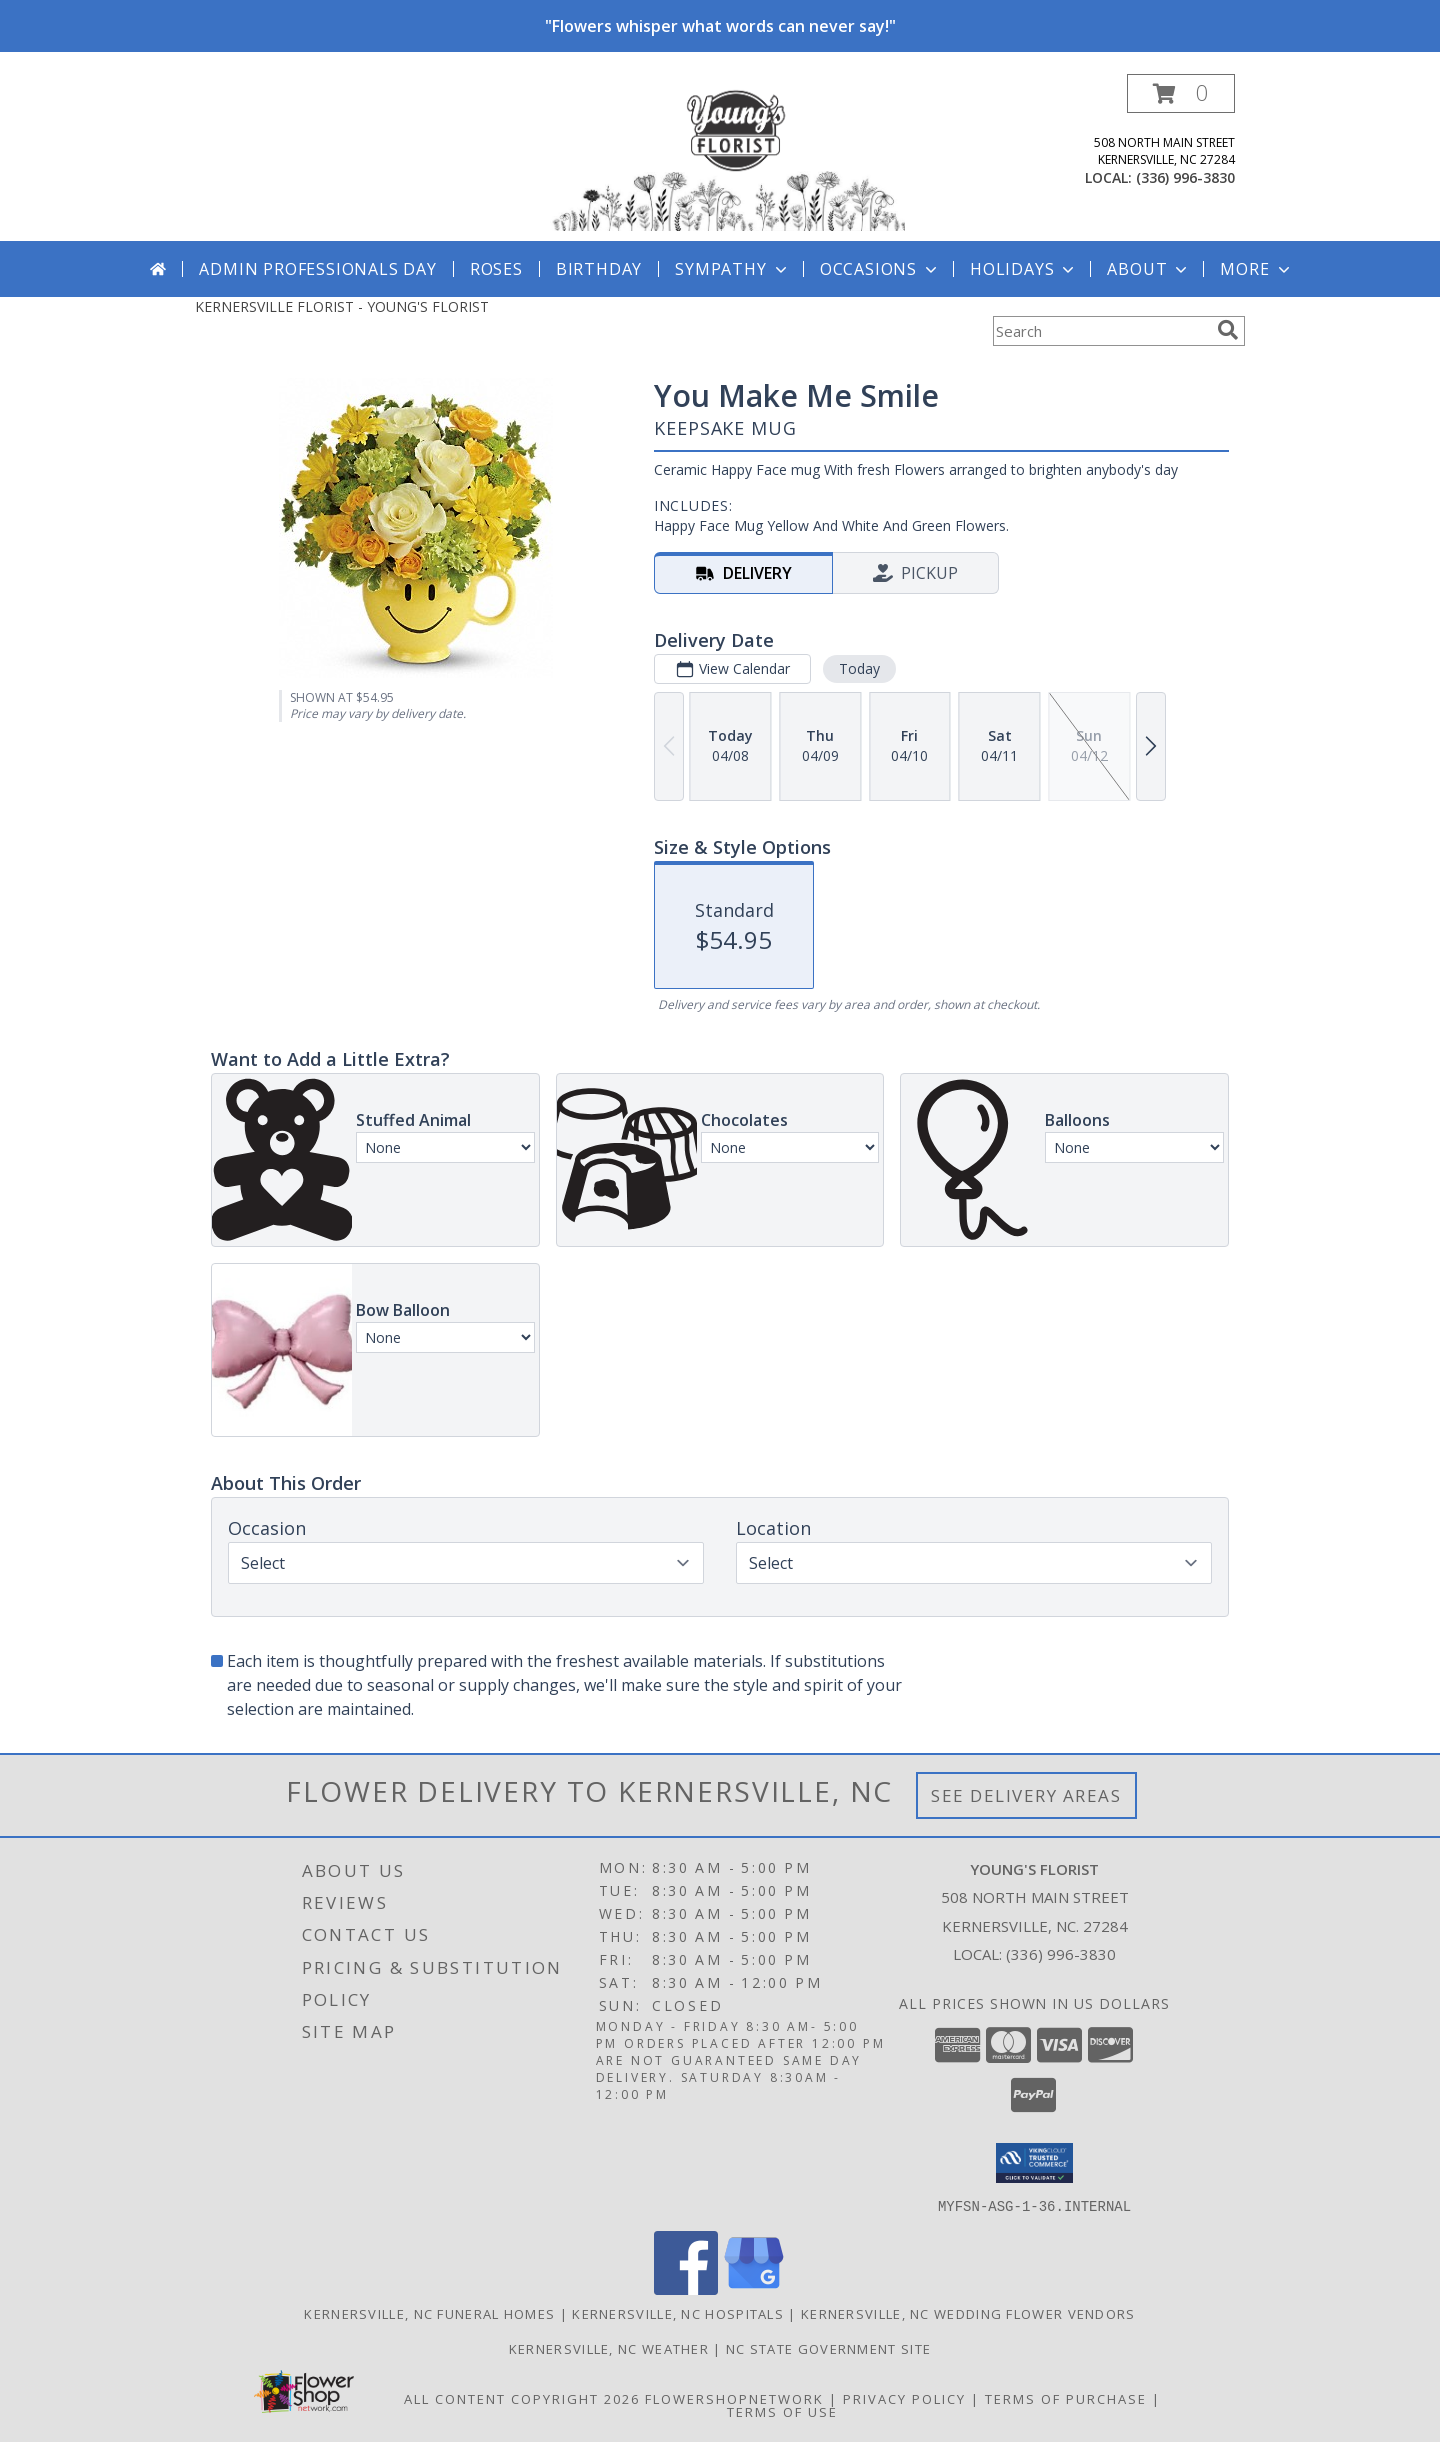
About (1149, 269)
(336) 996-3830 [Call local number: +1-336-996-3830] (1185, 177)
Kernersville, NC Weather (609, 2348)
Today (859, 668)
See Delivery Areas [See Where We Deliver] (1026, 1795)
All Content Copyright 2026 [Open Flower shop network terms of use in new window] (522, 2398)
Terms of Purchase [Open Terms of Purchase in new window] (1066, 2398)
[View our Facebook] (686, 2288)
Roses (496, 269)
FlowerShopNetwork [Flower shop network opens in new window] (734, 2398)
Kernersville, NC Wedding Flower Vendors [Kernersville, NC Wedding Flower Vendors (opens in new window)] (968, 2313)
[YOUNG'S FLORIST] (727, 157)
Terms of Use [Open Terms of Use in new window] (782, 2411)
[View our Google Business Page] (754, 2288)
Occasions (880, 269)
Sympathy (732, 269)
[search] (1228, 330)
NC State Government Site (828, 2348)
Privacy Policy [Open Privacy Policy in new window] (904, 2398)
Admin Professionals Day (317, 269)
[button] (1181, 93)
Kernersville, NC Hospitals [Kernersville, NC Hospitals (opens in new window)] (678, 2313)
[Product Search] (1101, 331)
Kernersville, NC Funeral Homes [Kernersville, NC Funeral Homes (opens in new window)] (429, 2313)
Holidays (1024, 269)
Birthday (599, 269)
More (1256, 269)
